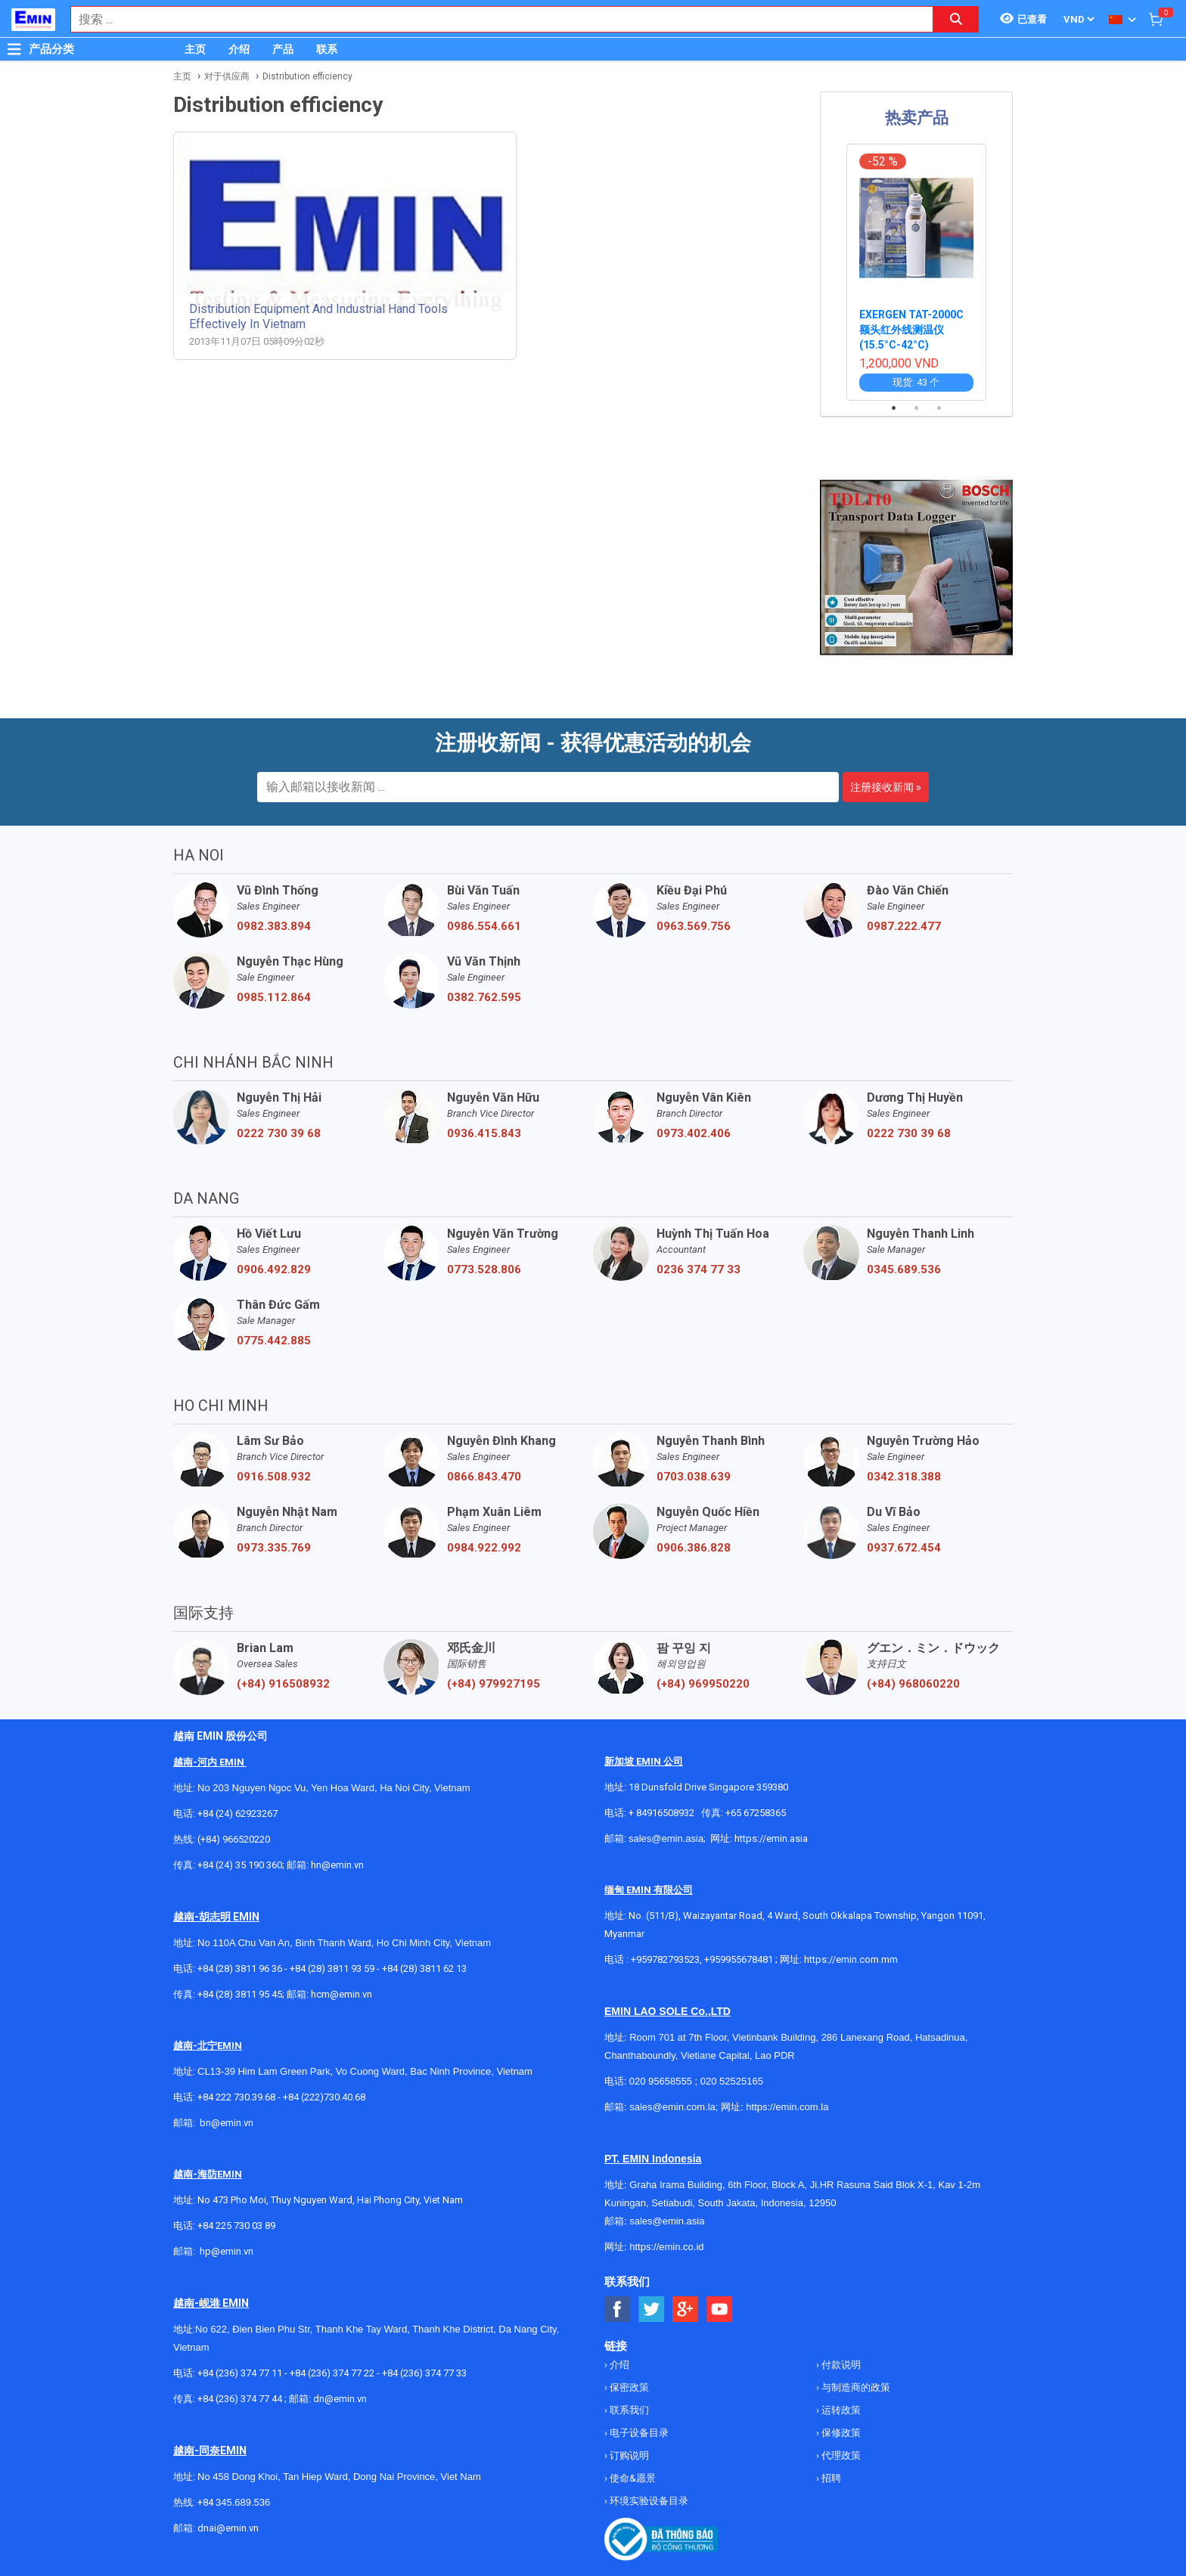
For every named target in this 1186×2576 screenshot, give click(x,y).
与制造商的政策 (854, 2387)
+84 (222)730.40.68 (324, 2097)
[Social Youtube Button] (719, 2309)
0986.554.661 (484, 926)
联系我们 (628, 2410)
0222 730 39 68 (279, 1133)
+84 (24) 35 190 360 (239, 1865)
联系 (326, 49)
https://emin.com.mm (851, 1959)
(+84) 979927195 (493, 1684)
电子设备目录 (638, 2432)
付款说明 (840, 2364)
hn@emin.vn (337, 1865)
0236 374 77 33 (698, 1269)
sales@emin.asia (666, 1838)
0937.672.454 (904, 1548)
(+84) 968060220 (913, 1684)
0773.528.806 (484, 1269)
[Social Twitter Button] (651, 2309)
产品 (282, 49)
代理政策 (840, 2455)
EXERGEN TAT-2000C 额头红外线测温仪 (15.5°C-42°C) (911, 329)
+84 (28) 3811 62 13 (424, 1968)
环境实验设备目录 (647, 2500)
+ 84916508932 (661, 1812)
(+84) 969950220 (703, 1684)
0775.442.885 (274, 1340)
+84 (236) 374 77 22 (332, 2373)
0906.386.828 (694, 1548)
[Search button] (956, 19)
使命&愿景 (631, 2478)
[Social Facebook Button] (617, 2309)
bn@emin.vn (226, 2122)
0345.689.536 (904, 1269)
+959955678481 (739, 1959)
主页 (195, 49)
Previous (817, 272)
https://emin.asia (771, 1838)
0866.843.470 (484, 1476)
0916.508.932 (274, 1476)
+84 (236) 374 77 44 (239, 2398)
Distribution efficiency (307, 76)
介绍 (239, 49)
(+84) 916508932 (283, 1684)
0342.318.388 (904, 1476)
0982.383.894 (274, 926)
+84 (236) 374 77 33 (424, 2373)
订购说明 (628, 2455)
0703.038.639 (694, 1476)
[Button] (14, 49)
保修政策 (840, 2432)
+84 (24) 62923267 (237, 1813)
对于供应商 (227, 76)
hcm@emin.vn (341, 1994)
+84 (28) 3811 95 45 (239, 1994)
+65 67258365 (755, 1812)
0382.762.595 (484, 997)
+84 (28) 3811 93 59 (332, 1968)
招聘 (830, 2478)
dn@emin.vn (340, 2398)
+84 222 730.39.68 (237, 2097)
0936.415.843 (484, 1133)
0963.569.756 (694, 926)
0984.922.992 (484, 1548)
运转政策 (840, 2410)
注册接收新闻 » (885, 787)
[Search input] (493, 19)
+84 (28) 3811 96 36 (239, 1968)
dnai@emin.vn (228, 2528)
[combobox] (493, 19)
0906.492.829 (274, 1269)
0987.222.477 (904, 926)
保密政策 (628, 2387)
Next (1015, 272)
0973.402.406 (694, 1133)
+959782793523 (665, 1959)
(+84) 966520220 (233, 1839)
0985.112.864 (274, 997)
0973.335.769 (274, 1548)
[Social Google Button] (685, 2309)
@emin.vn (232, 2251)
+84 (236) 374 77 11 (239, 2373)
